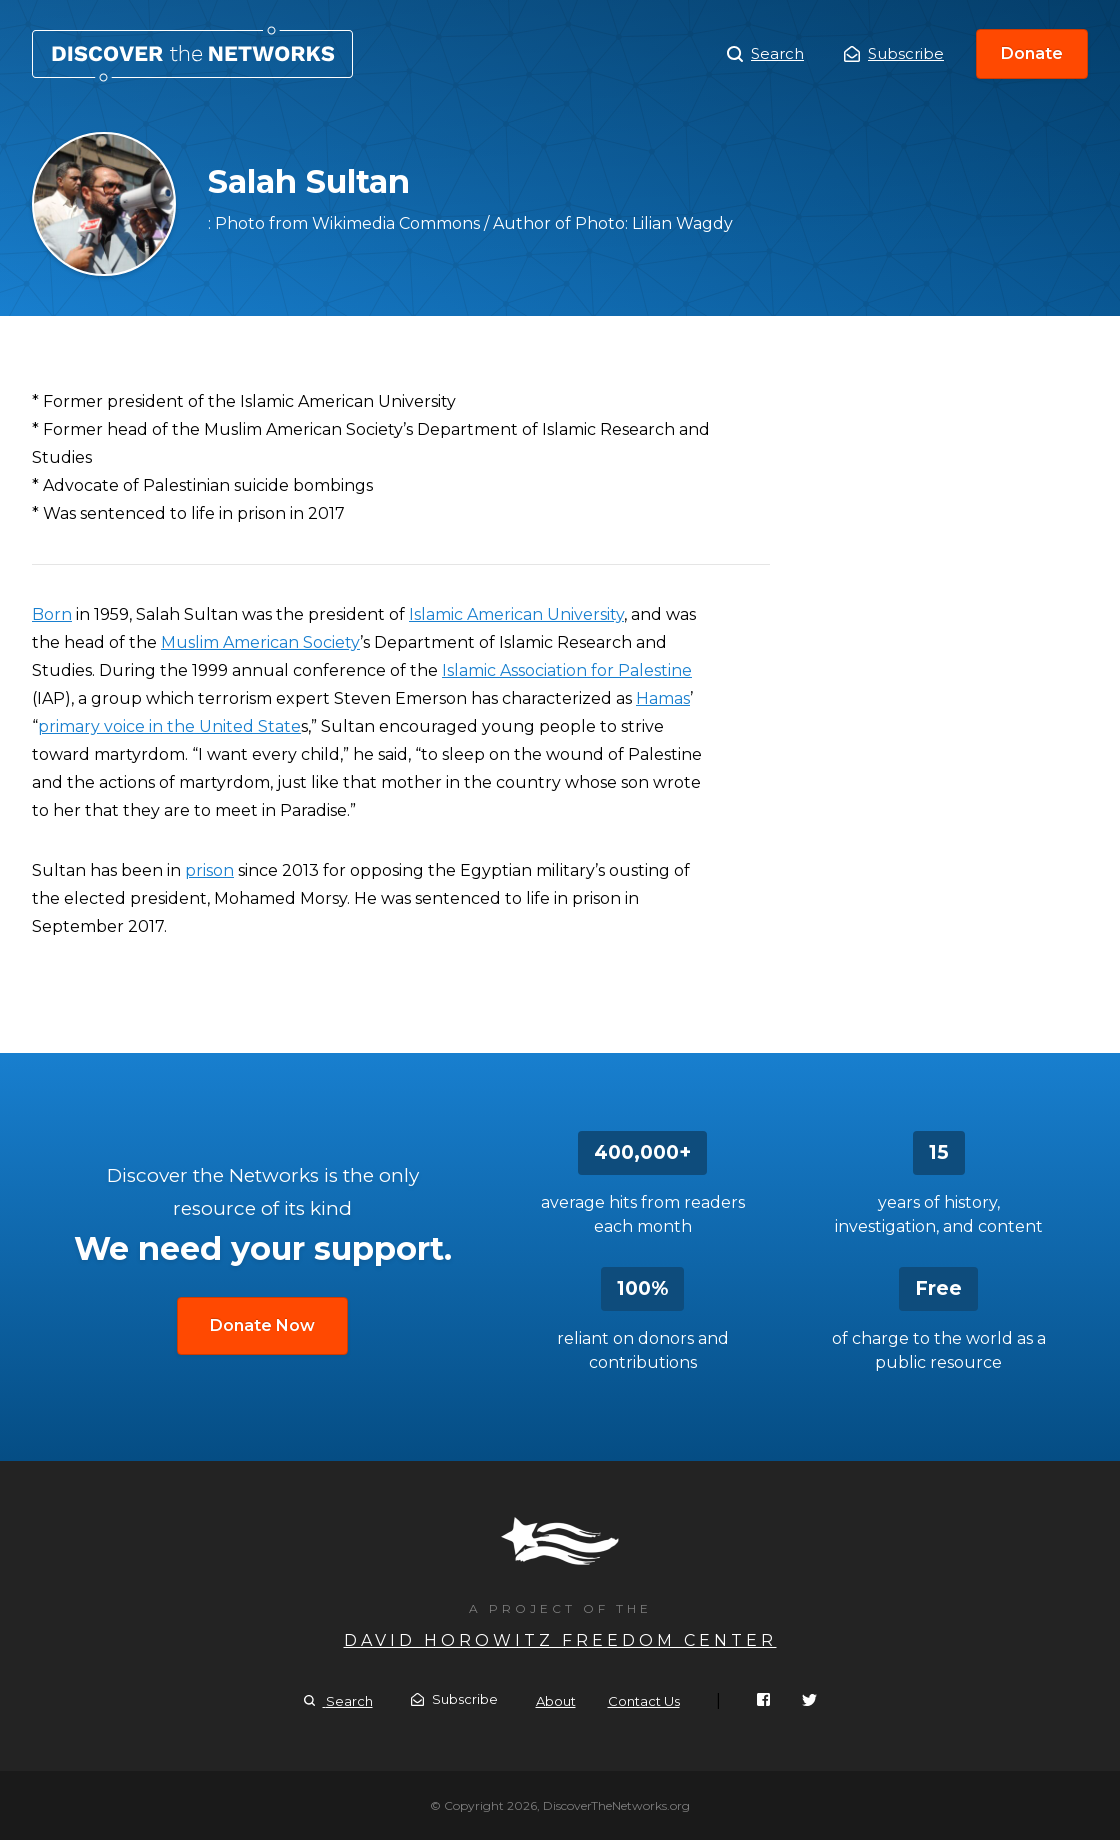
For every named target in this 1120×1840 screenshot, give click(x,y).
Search (765, 54)
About (556, 1701)
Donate (1032, 53)
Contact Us (644, 1701)
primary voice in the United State (169, 726)
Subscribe (894, 53)
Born (52, 614)
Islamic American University (516, 614)
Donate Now (262, 1325)
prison (209, 870)
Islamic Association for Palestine (567, 670)
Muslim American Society (260, 642)
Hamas (663, 698)
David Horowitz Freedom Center (560, 1640)
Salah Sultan (192, 54)
